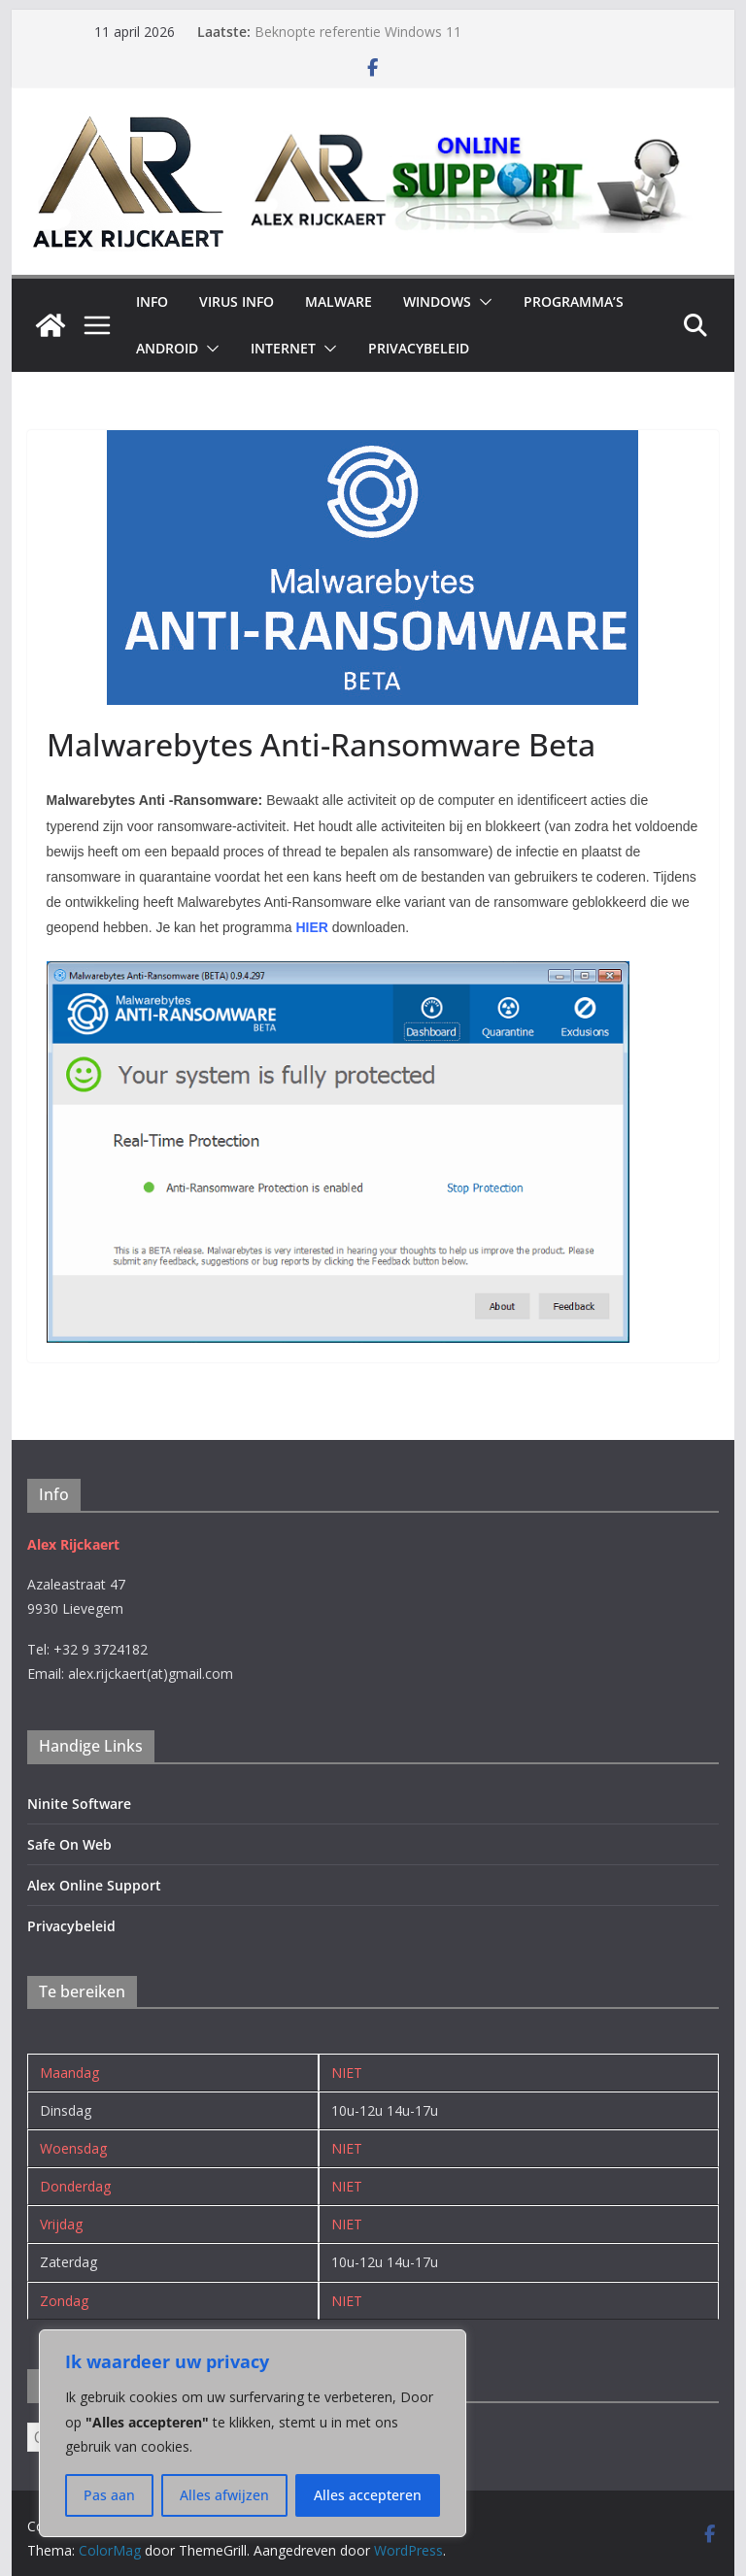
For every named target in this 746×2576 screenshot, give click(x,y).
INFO (152, 301)
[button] (481, 302)
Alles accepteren (368, 2495)
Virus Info (236, 301)
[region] (252, 2433)
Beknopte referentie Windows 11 (357, 31)
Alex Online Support (94, 1885)
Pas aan (109, 2495)
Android (167, 348)
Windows (437, 301)
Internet (283, 348)
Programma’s (574, 301)
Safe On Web (69, 1844)
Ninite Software (79, 1803)
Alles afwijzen (224, 2495)
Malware (338, 301)
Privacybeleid (418, 348)
